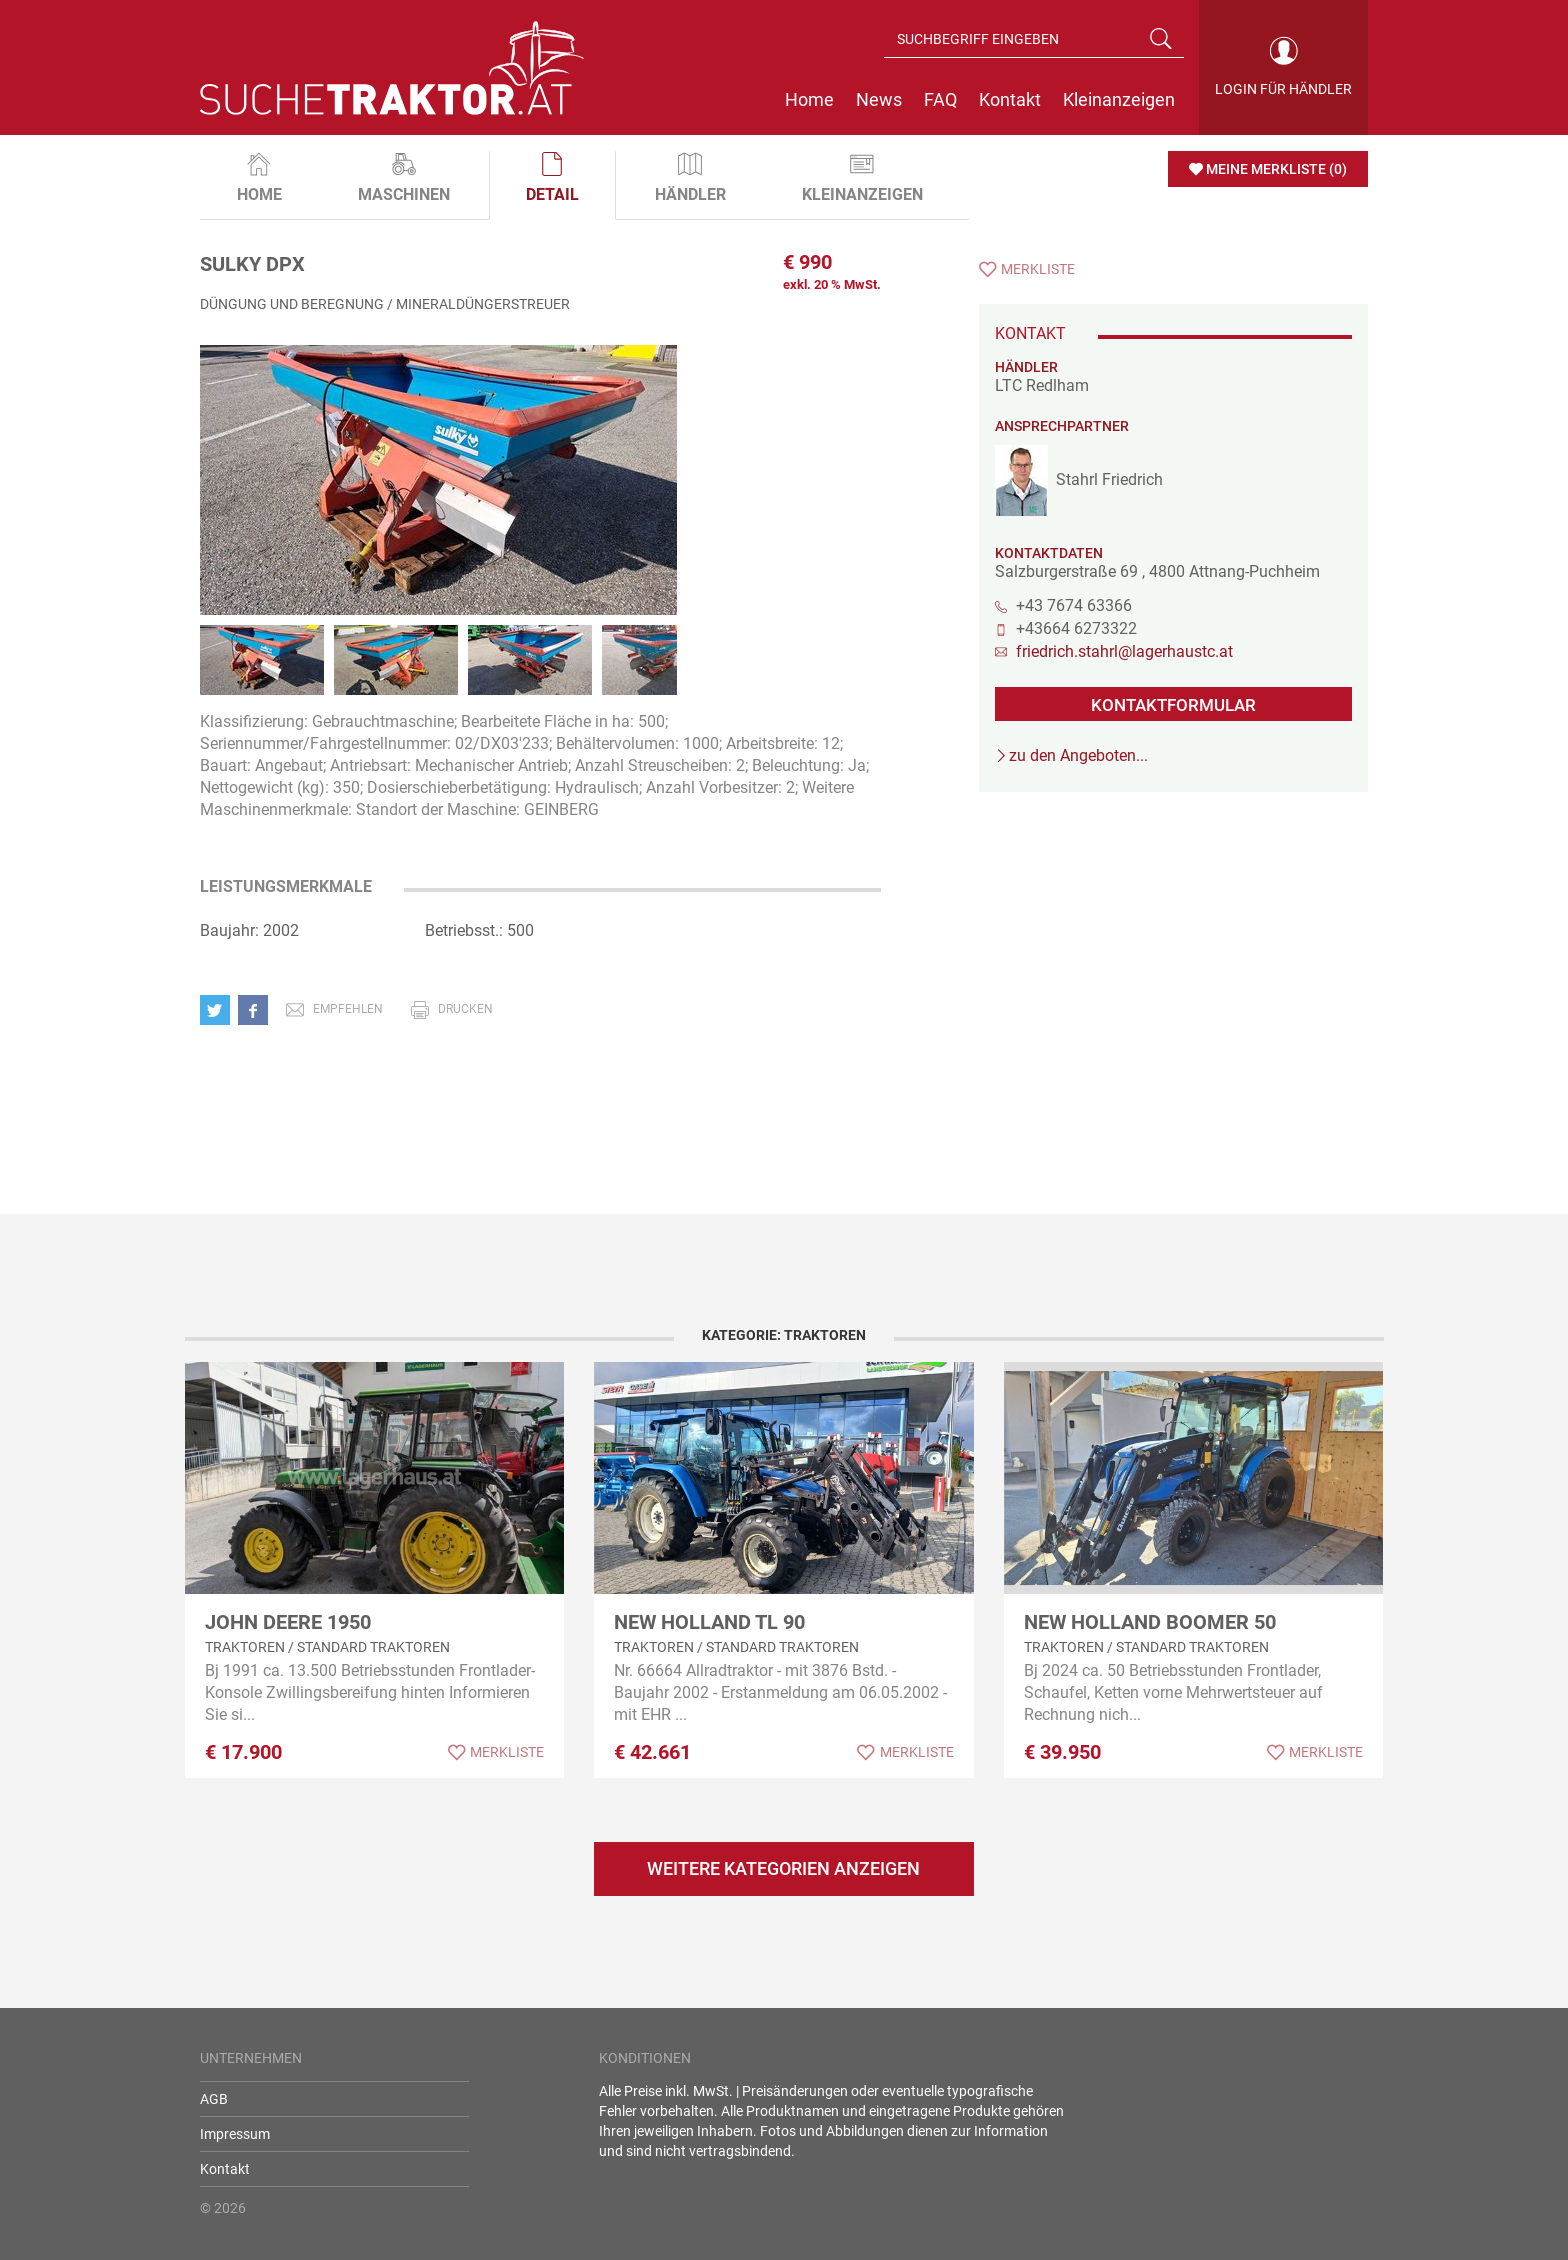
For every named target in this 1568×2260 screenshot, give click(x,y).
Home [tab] (259, 178)
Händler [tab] (690, 178)
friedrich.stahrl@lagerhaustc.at (1124, 651)
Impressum (235, 2134)
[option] (438, 480)
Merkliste (1038, 269)
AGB (214, 2099)
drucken (465, 1009)
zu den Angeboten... (1078, 755)
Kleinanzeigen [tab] (862, 178)
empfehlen (348, 1009)
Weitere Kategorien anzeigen (783, 1868)
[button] (219, 1009)
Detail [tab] (552, 178)
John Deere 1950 (288, 1622)
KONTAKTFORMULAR (1173, 705)
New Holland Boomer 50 (1150, 1622)
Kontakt (225, 2169)
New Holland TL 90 (709, 1622)
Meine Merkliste (1276, 169)
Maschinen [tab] (404, 178)
